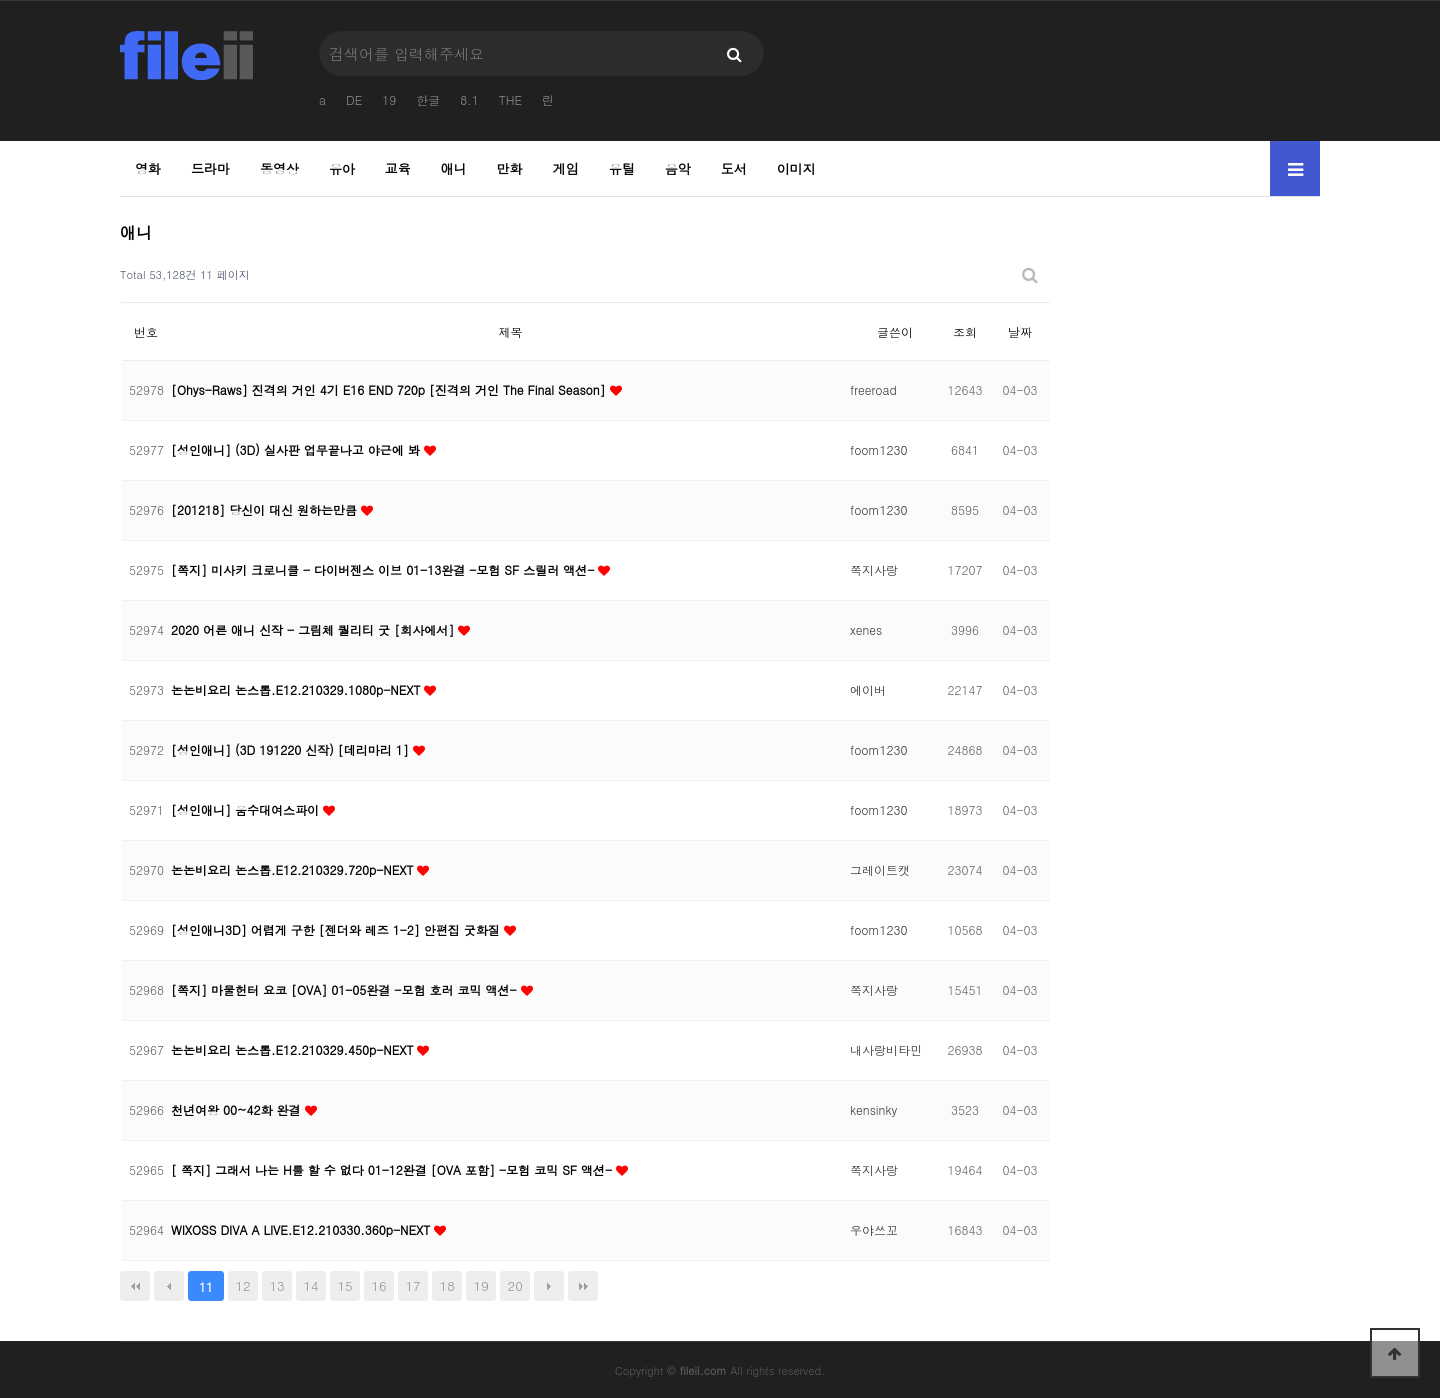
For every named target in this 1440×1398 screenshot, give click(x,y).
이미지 (796, 168)
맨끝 (583, 1286)
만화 (510, 168)
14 (311, 1285)
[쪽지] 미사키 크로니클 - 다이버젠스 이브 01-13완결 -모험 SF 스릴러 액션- (384, 569)
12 (242, 1285)
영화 (148, 168)
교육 (398, 168)
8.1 (469, 99)
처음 (135, 1286)
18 (447, 1285)
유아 (342, 168)
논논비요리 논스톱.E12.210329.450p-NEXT (294, 1049)
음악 (678, 168)
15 (345, 1285)
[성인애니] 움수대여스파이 (247, 809)
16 (379, 1285)
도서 (734, 168)
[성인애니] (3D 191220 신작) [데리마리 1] (292, 749)
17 (413, 1285)
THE (510, 99)
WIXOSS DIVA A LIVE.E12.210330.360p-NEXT (302, 1229)
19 (389, 99)
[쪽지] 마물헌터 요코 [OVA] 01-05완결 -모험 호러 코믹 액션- (346, 989)
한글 (428, 99)
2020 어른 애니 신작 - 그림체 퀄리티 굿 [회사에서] (314, 629)
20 (515, 1285)
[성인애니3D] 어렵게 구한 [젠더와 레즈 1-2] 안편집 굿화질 (337, 929)
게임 (566, 168)
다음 (549, 1286)
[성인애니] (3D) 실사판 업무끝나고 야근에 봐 (297, 449)
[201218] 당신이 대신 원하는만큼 (266, 509)
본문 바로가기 (0, 0)
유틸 (622, 168)
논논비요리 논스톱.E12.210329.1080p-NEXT (297, 689)
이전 (169, 1286)
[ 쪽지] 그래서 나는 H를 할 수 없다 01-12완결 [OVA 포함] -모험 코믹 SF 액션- (393, 1169)
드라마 (210, 168)
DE (354, 99)
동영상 (279, 168)
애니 (454, 168)
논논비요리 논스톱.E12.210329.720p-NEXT (294, 869)
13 (276, 1285)
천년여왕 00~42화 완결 (238, 1109)
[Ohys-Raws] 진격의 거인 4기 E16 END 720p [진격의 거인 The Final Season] (390, 389)
